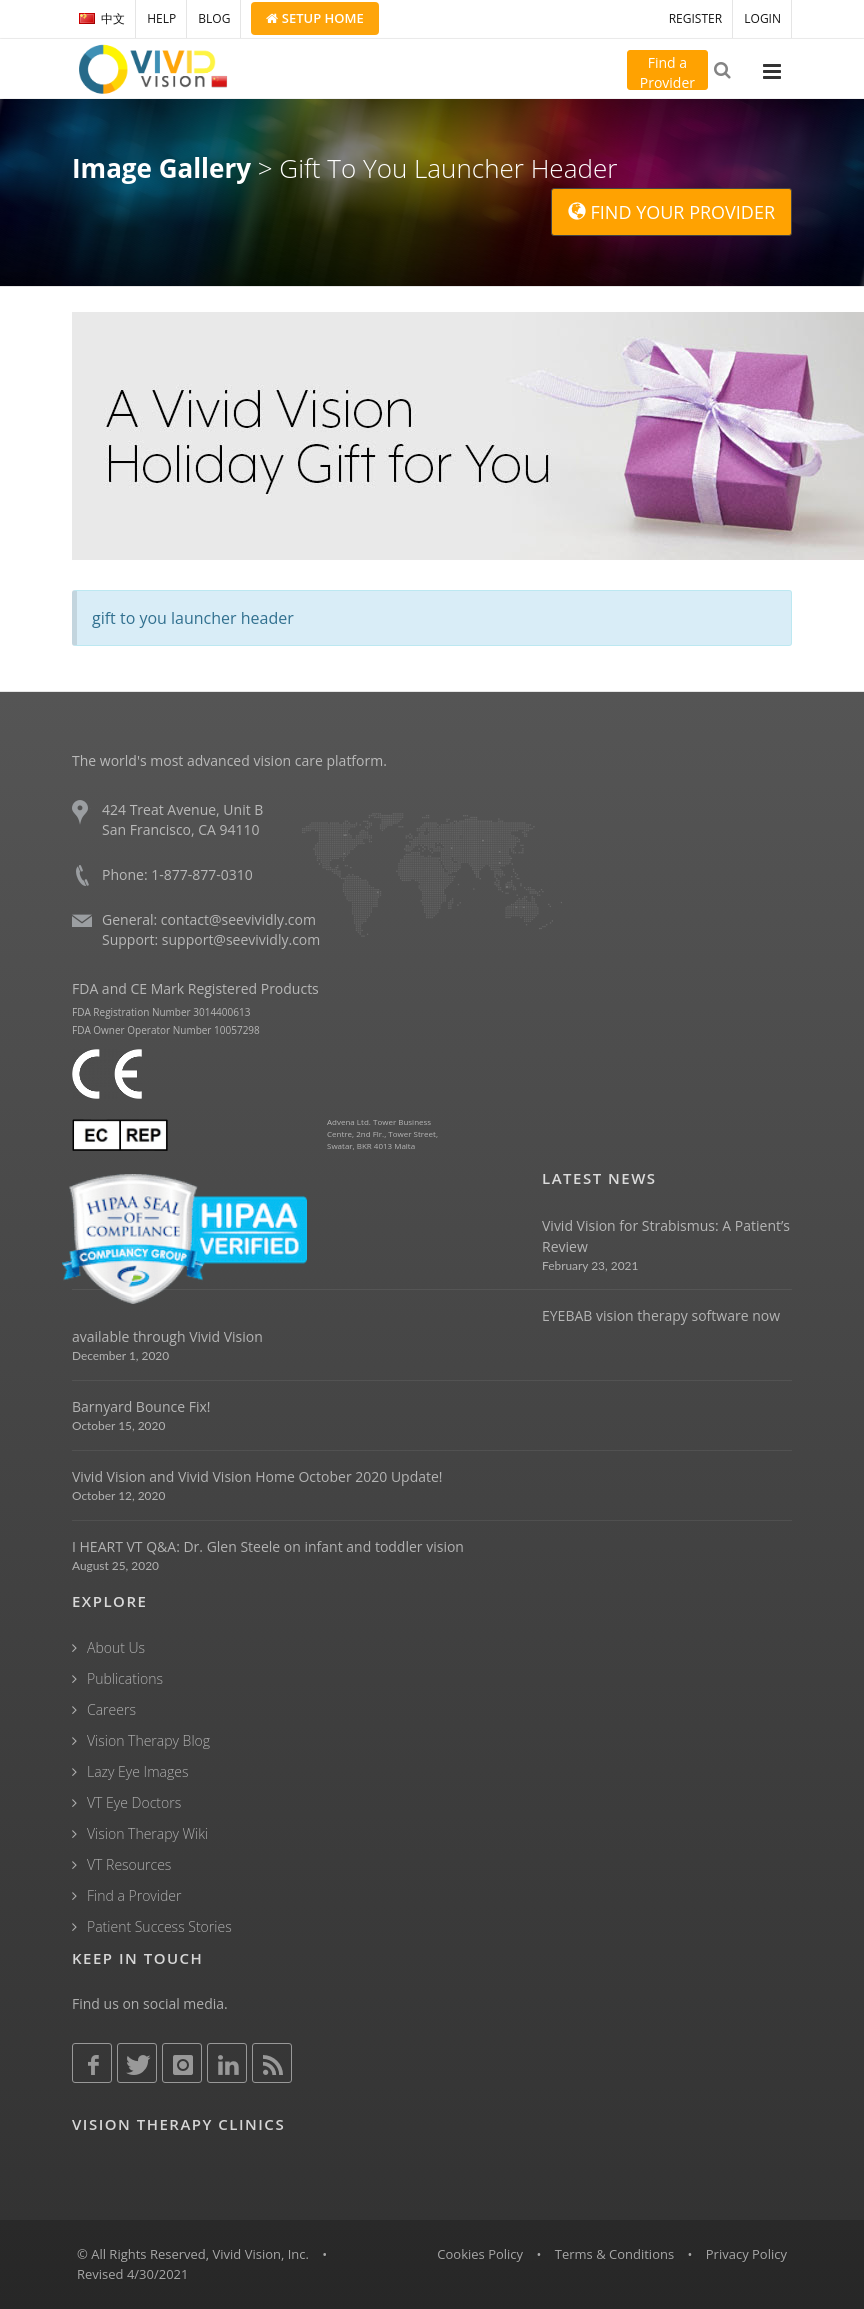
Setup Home (314, 18)
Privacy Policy (746, 2254)
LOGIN (762, 18)
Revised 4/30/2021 (133, 2274)
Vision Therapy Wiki (147, 1833)
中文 (102, 18)
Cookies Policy (480, 2254)
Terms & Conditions (614, 2254)
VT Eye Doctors (134, 1802)
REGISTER (695, 18)
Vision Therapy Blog (148, 1740)
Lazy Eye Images (137, 1771)
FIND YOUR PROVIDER (671, 212)
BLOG (214, 18)
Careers (111, 1709)
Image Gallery (161, 168)
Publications (125, 1678)
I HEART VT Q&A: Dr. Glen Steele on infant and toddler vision (268, 1546)
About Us (116, 1647)
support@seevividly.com (241, 939)
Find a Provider (134, 1895)
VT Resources (129, 1864)
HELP (161, 18)
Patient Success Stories (159, 1926)
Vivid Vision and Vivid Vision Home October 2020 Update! (257, 1476)
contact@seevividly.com (238, 919)
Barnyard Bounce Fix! (141, 1406)
